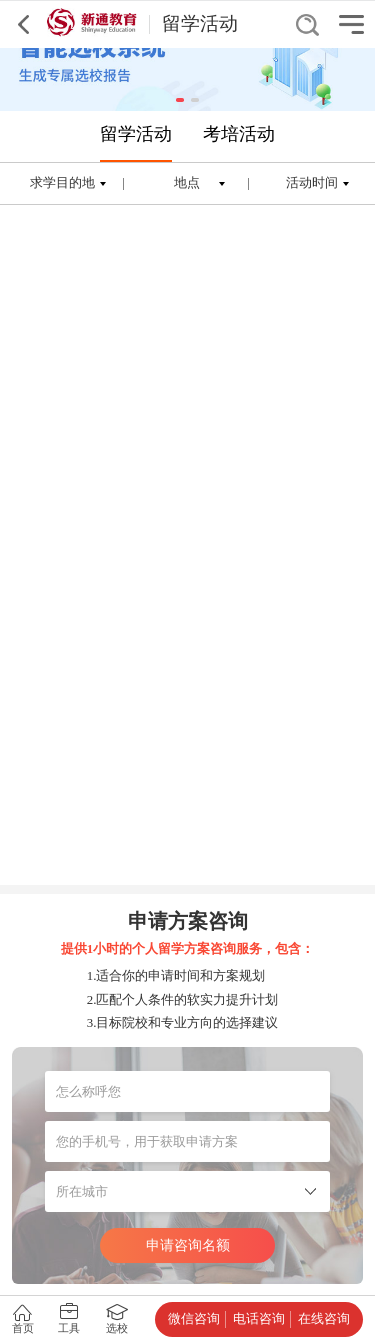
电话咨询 (259, 1319)
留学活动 (136, 134)
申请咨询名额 (188, 1245)
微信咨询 (194, 1319)
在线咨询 (324, 1319)
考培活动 (239, 134)
